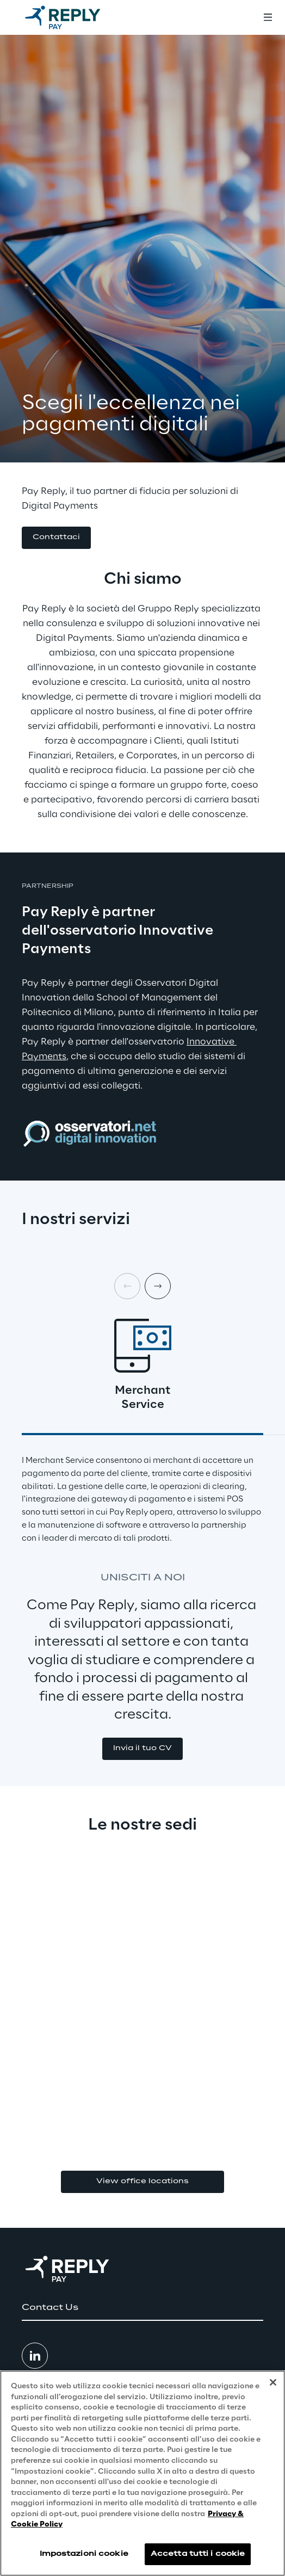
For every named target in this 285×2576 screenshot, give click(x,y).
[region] (142, 2473)
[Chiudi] (273, 2382)
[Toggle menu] (267, 17)
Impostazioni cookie (84, 2554)
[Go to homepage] (73, 17)
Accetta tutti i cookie (198, 2554)
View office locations (142, 2181)
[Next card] (158, 1286)
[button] (56, 538)
